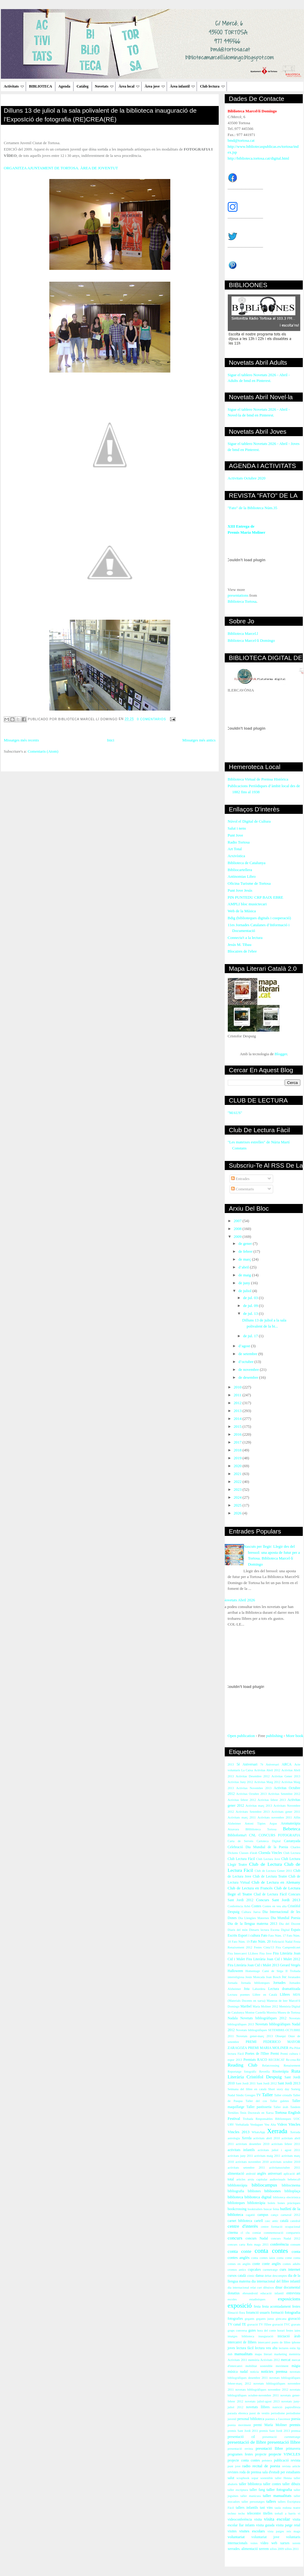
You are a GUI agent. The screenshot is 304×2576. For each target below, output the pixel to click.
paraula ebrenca (238, 2413)
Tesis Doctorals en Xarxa (256, 2112)
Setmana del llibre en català (247, 2089)
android (251, 2173)
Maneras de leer (277, 2000)
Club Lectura (291, 1853)
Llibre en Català (265, 1994)
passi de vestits (260, 2413)
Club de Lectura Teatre (270, 1876)
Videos (282, 2125)
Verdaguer (256, 2124)
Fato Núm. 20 (260, 1942)
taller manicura (250, 2496)
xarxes (284, 2543)
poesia (295, 2419)
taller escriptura (238, 2489)
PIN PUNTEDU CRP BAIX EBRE (255, 897)
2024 (238, 1497)
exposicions (289, 2298)
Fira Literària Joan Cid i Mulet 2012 (273, 1959)
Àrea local (129, 86)
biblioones (272, 2191)
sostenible (266, 2478)
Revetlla (264, 2071)
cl (242, 2232)
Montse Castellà (255, 2012)
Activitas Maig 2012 (267, 1782)
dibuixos (268, 2287)
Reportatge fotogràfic (242, 2071)
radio (246, 2466)
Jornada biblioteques (255, 1982)
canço (274, 2214)
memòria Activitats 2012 (264, 2360)
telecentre (254, 2513)
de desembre (248, 1377)
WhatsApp (258, 2132)
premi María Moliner (270, 2425)
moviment (282, 2366)
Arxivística (236, 856)
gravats (295, 2324)
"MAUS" (235, 1112)
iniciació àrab (289, 2336)
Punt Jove (235, 835)
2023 (238, 1489)
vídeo (264, 2543)
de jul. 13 (251, 1313)
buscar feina (271, 2209)
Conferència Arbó (239, 1906)
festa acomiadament (276, 2307)
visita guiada (265, 2525)
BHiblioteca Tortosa (260, 1829)
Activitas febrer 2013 (271, 1800)
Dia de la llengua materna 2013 (252, 1924)
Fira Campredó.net (288, 1947)
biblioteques (236, 2203)
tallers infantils (247, 2508)
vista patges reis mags (283, 2531)
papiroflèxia (292, 2407)
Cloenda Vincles (270, 1853)
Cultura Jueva (251, 1912)
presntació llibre (269, 2448)
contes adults (291, 2264)
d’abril (244, 1267)
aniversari (275, 2174)
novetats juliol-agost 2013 (262, 2401)
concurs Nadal (257, 2238)
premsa (295, 2430)
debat (268, 2275)
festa (257, 2307)
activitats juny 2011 (240, 2155)
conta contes (271, 2250)
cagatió (250, 2214)
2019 (238, 1458)
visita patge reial (288, 2525)
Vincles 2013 (239, 2132)
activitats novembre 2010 (252, 2161)
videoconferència (240, 2519)
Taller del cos (256, 2101)
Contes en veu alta (275, 1906)
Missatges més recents (21, 740)
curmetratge (270, 2269)
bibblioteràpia (237, 2185)
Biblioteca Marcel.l (243, 633)
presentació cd (241, 2437)
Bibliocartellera (240, 869)
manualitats (243, 2354)
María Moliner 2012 (265, 2006)
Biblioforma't (237, 1835)
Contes (256, 1906)
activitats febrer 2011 (285, 2144)
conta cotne (284, 2257)
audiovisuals (277, 2179)
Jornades (279, 1983)
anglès (261, 2174)
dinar (279, 2287)
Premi (274, 2054)
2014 (238, 1418)
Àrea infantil (182, 86)
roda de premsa (250, 2472)
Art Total (235, 849)
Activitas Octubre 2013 (251, 1793)
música (233, 2372)
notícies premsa (274, 2371)
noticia (254, 2371)
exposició (240, 2305)
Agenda (64, 86)
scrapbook (243, 2478)
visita (258, 2519)
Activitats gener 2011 (285, 1811)
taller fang (257, 2490)
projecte (260, 2454)
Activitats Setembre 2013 (253, 1811)
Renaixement (292, 2065)
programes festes (240, 2454)
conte (256, 2264)
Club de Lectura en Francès (250, 1888)
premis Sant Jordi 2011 (243, 2430)
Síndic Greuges (245, 2095)
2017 (238, 1442)
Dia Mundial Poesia (285, 1918)
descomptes (279, 2275)
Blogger (281, 1054)
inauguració (265, 2336)
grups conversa (237, 2330)
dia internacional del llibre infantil (275, 2281)
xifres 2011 (292, 2549)
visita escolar (277, 2518)
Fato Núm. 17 (277, 1935)
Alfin (297, 1817)
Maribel (246, 2006)
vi (299, 2513)
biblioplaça (292, 2191)
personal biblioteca (250, 2419)
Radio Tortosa (239, 842)
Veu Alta (270, 2124)
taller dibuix (291, 2484)
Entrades (240, 1178)
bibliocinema (291, 2185)
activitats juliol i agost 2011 (279, 2150)
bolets (271, 2203)
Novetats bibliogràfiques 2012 (263, 2018)
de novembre (249, 1369)
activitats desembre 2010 (252, 2144)
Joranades (294, 1977)
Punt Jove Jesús (240, 890)
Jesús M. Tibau (239, 944)
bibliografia (236, 2191)
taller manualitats (277, 2495)
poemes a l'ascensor (277, 2419)
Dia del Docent (289, 1923)
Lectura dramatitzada (284, 1989)
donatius (234, 2293)
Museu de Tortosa (289, 2012)
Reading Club (242, 2064)
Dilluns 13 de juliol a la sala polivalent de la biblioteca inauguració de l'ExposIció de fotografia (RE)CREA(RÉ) (100, 115)
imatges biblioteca (241, 2336)
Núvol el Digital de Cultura (249, 821)
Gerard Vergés (290, 1965)
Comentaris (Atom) (43, 751)
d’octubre (246, 1361)
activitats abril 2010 (266, 2138)
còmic (250, 2275)
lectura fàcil (245, 2348)
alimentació (236, 2174)
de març (245, 1259)
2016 (238, 1434)
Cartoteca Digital (269, 1841)
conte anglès (271, 2264)
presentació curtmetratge (281, 2436)
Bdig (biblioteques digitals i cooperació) (259, 918)
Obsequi (280, 2036)
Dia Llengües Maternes (253, 1918)
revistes (233, 2472)
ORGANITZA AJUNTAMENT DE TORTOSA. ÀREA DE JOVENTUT (61, 168)
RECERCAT (277, 2059)
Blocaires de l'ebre (242, 951)
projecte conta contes (244, 2460)
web (274, 2543)
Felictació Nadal (282, 1941)
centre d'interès (243, 2226)
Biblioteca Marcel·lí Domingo (251, 640)
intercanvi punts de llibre (274, 2342)
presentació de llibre (247, 2442)
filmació (233, 2312)
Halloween (235, 1971)
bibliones (254, 2191)
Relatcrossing (270, 2065)
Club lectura (212, 86)
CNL (252, 1835)
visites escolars (252, 2531)
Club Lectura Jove (268, 1859)
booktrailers (255, 2209)
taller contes (272, 2484)
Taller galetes (279, 2101)
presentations (238, 595)
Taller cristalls (283, 2095)
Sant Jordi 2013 (289, 2083)
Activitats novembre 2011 (274, 1817)
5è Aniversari (247, 1764)
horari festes (285, 2330)
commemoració (273, 2232)
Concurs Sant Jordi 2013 (278, 1900)
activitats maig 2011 (267, 2155)
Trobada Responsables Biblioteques (267, 2118)
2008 (238, 1228)
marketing (280, 2354)
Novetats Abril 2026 (239, 1600)
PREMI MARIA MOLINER (268, 2048)
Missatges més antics (199, 740)
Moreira (271, 2012)
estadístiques (257, 2299)
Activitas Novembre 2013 (254, 1788)
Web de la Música (242, 911)
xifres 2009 (277, 2549)
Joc (284, 1977)
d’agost (244, 1346)
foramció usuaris (258, 2313)
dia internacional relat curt (245, 2287)
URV (231, 2124)
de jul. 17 (251, 1336)
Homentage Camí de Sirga (264, 1971)
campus (262, 2215)
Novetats (104, 86)
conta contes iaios (263, 2257)
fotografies (235, 2319)
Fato (264, 1936)
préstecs (267, 2460)
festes (296, 2307)
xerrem (264, 2549)
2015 (238, 1426)
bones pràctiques (289, 2203)
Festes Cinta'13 (264, 1947)
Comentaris (242, 1189)
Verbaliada (242, 2124)
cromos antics (237, 2269)
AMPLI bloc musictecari (247, 904)
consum (295, 2244)
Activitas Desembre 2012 (253, 1776)
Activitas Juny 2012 (240, 1782)
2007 (238, 1220)
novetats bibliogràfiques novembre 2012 (261, 2389)
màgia (296, 2366)
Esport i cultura (249, 1936)
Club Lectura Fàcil (241, 1859)
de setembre (248, 1353)
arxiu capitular (257, 2179)
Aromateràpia (290, 1823)
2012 (238, 1403)
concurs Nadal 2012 (285, 2238)
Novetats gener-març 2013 (254, 2036)
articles (240, 2179)
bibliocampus (264, 2184)
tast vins (266, 2508)
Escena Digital (279, 1929)
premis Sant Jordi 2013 (274, 2430)
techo (241, 2513)
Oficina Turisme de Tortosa (249, 883)
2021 (238, 1473)
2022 (238, 1481)
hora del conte (266, 2330)
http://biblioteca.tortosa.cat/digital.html (258, 158)
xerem (296, 2543)
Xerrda (246, 2138)
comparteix (293, 2232)
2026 (238, 1513)
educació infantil (271, 2293)
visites (232, 2531)
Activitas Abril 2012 (267, 1770)
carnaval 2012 (290, 2214)
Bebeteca (291, 1828)
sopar (254, 2478)
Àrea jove (155, 86)
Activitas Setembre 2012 (284, 1793)
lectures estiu (287, 2348)
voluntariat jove (265, 2537)
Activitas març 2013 (258, 1805)
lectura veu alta (266, 2348)
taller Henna (283, 2478)
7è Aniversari (269, 1764)
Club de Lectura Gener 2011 (273, 1870)
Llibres (285, 1995)
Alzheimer (234, 1823)
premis (294, 2424)
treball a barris (285, 2513)
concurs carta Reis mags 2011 (248, 2244)
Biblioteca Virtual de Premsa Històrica (258, 779)
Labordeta (259, 1989)
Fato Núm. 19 (241, 1941)
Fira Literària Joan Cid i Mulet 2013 (253, 1965)
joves (231, 2348)
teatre (296, 2507)
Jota (247, 1989)
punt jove (234, 2466)
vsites (254, 2543)
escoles (232, 2299)
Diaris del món (238, 1929)
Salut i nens (237, 828)
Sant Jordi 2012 (266, 2083)
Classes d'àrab (248, 1853)
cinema (233, 2233)
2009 (238, 1236)
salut (231, 2478)
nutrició (277, 2407)
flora (242, 2312)
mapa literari (263, 2354)
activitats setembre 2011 (246, 2167)
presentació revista (240, 2448)
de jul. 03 (251, 1297)
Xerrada (277, 2130)
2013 (238, 1410)
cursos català (237, 2276)
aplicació (289, 2173)
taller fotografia (279, 2489)
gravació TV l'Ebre (259, 2324)
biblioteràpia (256, 2203)
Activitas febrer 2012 (242, 1800)
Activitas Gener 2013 (285, 1776)
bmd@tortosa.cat (241, 140)
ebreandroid (250, 2293)
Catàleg (82, 86)
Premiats (250, 2060)
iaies (297, 2330)
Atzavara (233, 1829)
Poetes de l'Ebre (257, 2054)
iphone (296, 2342)
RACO (262, 2060)
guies (252, 2330)
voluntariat (236, 2537)
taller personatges (253, 2501)
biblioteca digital (257, 2197)
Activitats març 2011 (242, 1817)
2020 (238, 1466)
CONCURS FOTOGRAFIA (279, 1835)
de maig (245, 1275)
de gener (245, 1243)
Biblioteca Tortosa (242, 601)
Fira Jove (266, 1953)
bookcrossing (237, 2209)
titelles (268, 2513)
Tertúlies (233, 2112)
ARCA (286, 1764)
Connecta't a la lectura (245, 937)
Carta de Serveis (240, 1841)
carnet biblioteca (240, 2221)
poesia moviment (239, 2425)
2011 (238, 1395)
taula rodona (283, 2507)
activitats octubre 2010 (285, 2161)
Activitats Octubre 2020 (247, 478)
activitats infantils (241, 2150)
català (284, 2221)
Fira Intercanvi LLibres (243, 1953)
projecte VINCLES (284, 2454)
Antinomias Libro (242, 876)
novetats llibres (258, 2407)
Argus (273, 1823)
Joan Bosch (273, 1977)
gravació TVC (281, 2324)
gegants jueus (265, 2318)
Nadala (233, 2018)
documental (292, 2287)
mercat (286, 2360)
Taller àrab (280, 2107)
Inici (110, 740)
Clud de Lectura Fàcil (270, 1894)
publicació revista (287, 2460)
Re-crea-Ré (293, 2059)
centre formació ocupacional (280, 2226)
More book (294, 1735)
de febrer (245, 1251)
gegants (249, 2318)
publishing (274, 1735)
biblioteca (235, 2197)
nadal (244, 2372)
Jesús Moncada (255, 1977)
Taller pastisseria (259, 2107)
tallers (271, 2501)
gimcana (281, 2318)
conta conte (239, 2251)
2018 (238, 1450)
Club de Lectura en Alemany (276, 1882)
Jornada (232, 1982)
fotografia (292, 2312)
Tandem (295, 2107)
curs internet (289, 2269)
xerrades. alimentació (243, 2549)
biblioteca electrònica (286, 2197)
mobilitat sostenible (259, 2366)
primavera (293, 2449)
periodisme (278, 2413)
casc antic (271, 2221)
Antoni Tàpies (255, 1823)
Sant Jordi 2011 (246, 2083)
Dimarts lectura (259, 1929)
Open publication (241, 1735)
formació (277, 2313)
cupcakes (254, 2270)
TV (258, 2095)
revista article (291, 2466)
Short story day (278, 2089)
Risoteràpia (281, 2072)
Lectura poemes (239, 1994)
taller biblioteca (250, 2484)
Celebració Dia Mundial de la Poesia (258, 1847)
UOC (297, 2118)
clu (248, 2232)
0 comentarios (151, 719)
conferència (279, 2244)
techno (232, 2513)
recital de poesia (266, 2466)
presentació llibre (283, 2442)
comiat (256, 2232)
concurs (235, 2237)
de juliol (245, 1290)
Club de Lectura (265, 1864)
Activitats (14, 86)
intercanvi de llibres (242, 2342)
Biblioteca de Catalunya (247, 862)
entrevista (293, 2293)
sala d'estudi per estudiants (281, 2472)
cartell (258, 2221)
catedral (295, 2221)
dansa (260, 2276)
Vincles (294, 2124)
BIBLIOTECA (40, 86)
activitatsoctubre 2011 (284, 2167)
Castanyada (292, 1841)
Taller (267, 2094)
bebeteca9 (294, 2179)
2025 (238, 1505)
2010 (238, 1387)
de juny (244, 1283)
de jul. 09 (251, 1305)
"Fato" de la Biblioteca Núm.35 (252, 508)
